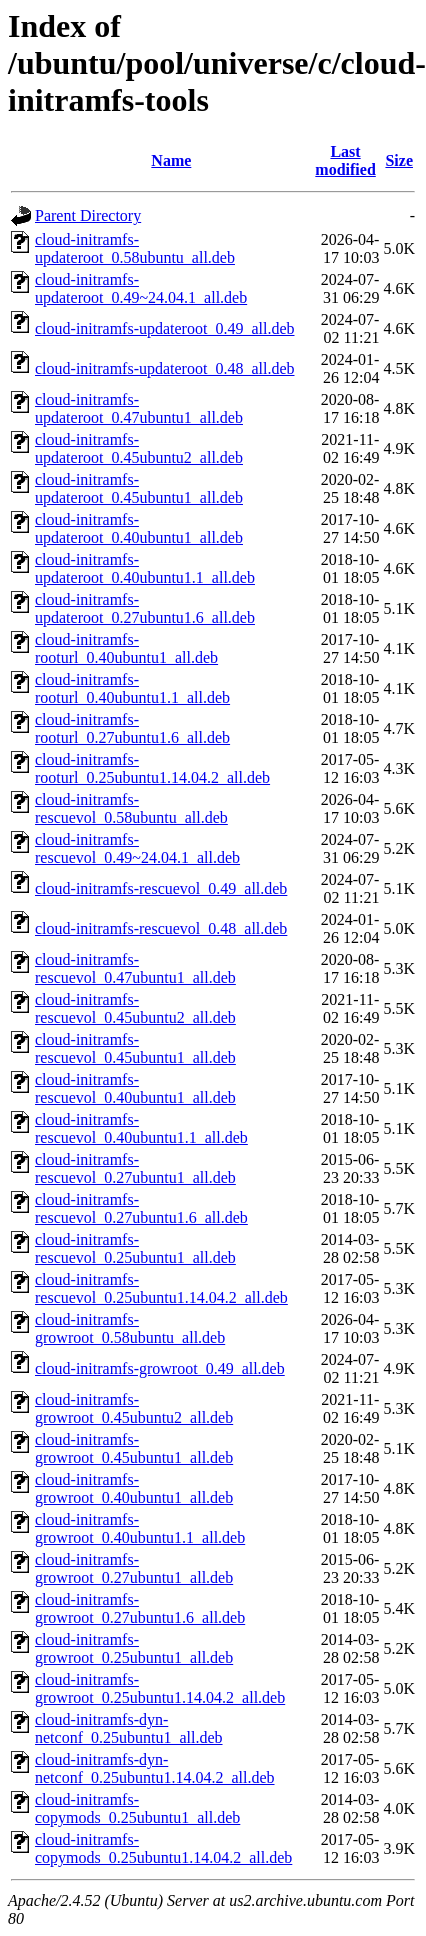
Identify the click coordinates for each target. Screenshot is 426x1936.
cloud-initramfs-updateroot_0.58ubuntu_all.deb (135, 248)
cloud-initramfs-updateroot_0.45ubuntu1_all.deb (139, 488)
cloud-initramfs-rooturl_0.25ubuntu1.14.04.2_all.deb (152, 768)
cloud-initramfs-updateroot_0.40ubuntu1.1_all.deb (145, 568)
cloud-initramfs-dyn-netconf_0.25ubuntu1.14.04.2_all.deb (155, 1768)
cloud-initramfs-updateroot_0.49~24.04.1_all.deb (141, 288)
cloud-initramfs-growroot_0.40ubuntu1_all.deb (134, 1488)
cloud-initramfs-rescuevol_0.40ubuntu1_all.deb (135, 1088)
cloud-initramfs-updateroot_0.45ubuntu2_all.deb (139, 448)
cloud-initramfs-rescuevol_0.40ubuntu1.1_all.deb (141, 1128)
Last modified (345, 160)
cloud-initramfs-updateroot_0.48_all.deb (164, 368)
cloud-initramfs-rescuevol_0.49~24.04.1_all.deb (137, 848)
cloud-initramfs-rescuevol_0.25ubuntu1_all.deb (135, 1248)
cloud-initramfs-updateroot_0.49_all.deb (164, 328)
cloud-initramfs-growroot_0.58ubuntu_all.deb (130, 1328)
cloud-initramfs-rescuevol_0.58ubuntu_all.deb (131, 808)
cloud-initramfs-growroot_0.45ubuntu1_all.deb (134, 1448)
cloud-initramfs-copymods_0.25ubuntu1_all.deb (137, 1808)
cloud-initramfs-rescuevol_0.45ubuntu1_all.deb (135, 1048)
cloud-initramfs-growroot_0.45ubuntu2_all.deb (134, 1408)
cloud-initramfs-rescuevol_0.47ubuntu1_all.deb (135, 968)
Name (171, 160)
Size (399, 160)
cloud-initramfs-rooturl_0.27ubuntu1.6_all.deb (132, 728)
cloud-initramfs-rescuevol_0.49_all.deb (161, 888)
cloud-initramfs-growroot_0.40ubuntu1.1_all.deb (140, 1528)
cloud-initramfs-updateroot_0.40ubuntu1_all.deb (139, 528)
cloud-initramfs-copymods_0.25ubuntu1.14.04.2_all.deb (163, 1848)
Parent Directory (88, 215)
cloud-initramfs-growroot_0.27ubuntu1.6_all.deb (140, 1608)
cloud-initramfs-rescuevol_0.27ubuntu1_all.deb (135, 1168)
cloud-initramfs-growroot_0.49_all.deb (160, 1368)
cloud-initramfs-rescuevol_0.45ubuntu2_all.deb (135, 1008)
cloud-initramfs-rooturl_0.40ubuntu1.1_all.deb (132, 688)
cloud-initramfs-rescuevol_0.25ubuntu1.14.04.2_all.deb (161, 1288)
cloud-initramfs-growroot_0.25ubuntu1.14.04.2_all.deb (160, 1688)
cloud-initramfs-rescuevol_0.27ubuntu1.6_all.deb (141, 1208)
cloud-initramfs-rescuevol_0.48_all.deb (161, 928)
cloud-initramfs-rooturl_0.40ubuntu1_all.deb (126, 648)
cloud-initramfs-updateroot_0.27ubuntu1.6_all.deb (145, 608)
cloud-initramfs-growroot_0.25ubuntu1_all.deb (134, 1648)
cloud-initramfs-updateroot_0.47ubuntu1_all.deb (139, 408)
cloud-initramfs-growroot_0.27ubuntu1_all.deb (134, 1568)
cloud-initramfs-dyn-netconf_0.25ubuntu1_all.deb (129, 1728)
